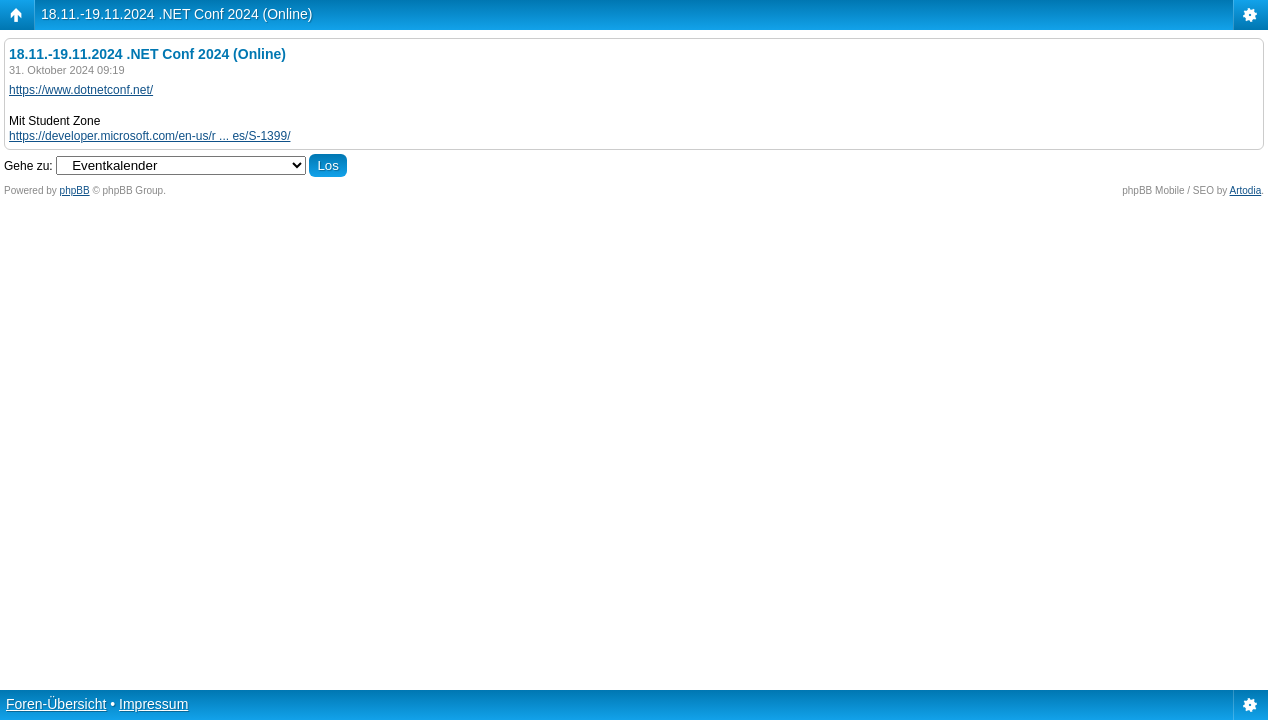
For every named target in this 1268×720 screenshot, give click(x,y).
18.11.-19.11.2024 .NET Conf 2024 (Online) (176, 14)
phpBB (75, 190)
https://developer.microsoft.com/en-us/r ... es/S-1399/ (149, 136)
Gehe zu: (28, 166)
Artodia (1246, 190)
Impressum (153, 704)
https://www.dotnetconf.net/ (81, 90)
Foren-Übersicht (56, 704)
